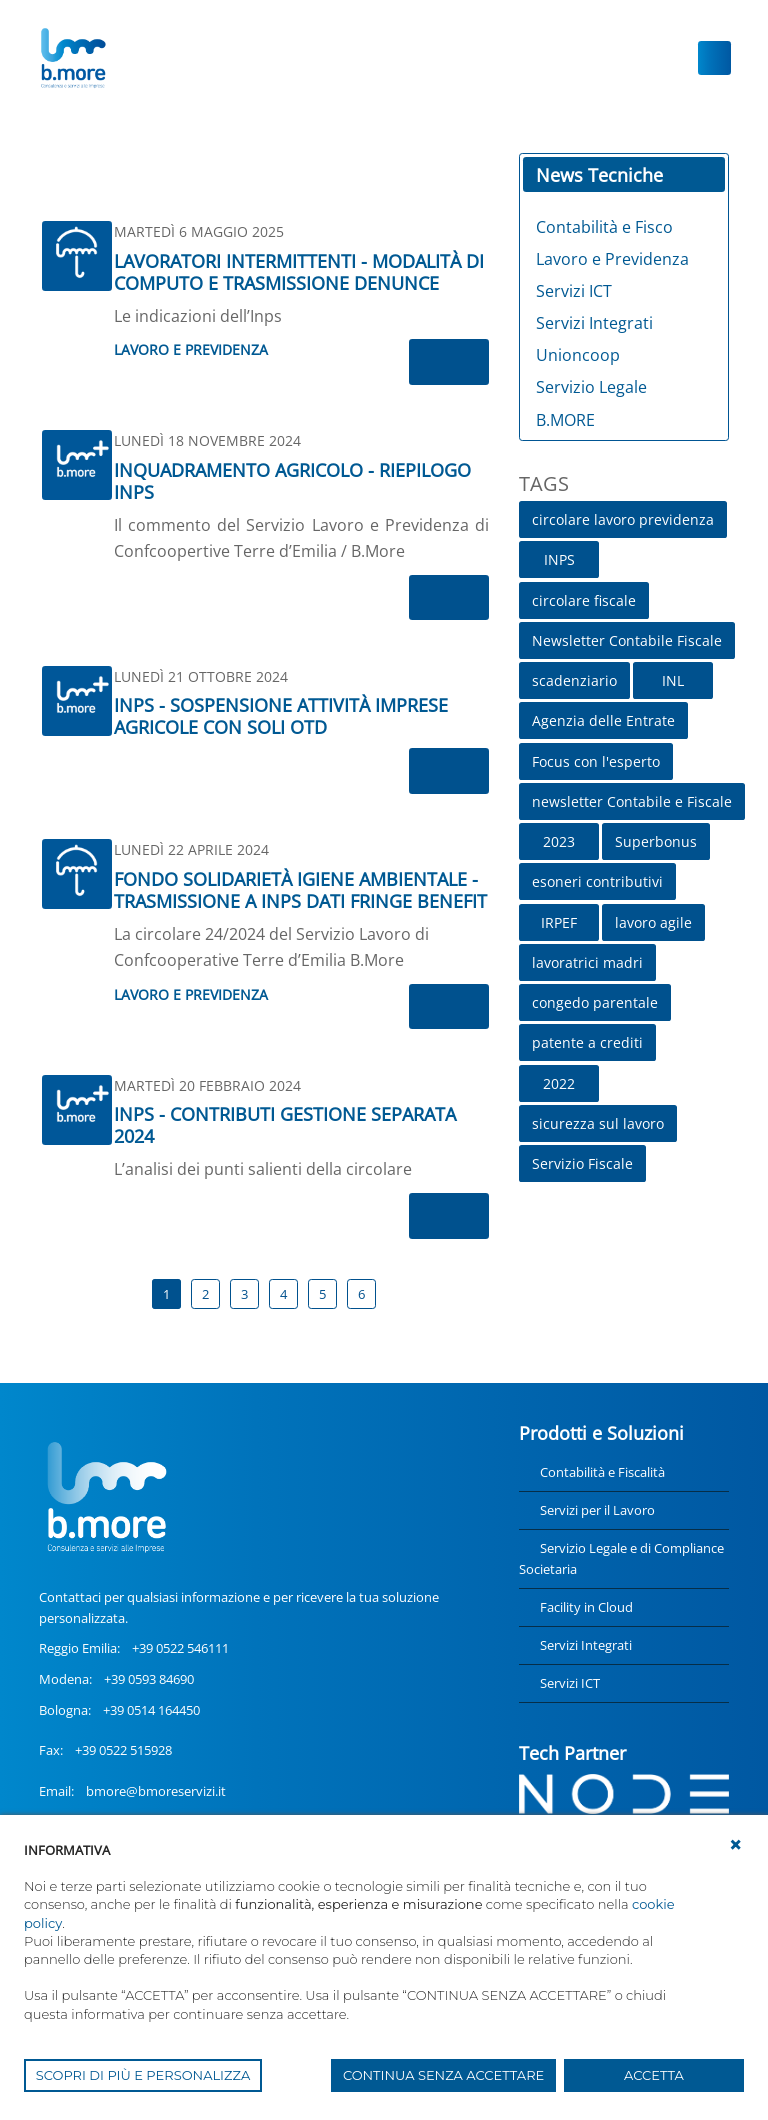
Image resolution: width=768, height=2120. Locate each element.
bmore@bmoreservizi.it (156, 1791)
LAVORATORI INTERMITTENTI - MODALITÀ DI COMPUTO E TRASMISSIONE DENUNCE (299, 272)
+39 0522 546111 (180, 1648)
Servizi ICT (570, 1683)
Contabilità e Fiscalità (602, 1472)
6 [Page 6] (361, 1294)
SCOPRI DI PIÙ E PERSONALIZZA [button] (143, 2075)
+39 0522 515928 (123, 1750)
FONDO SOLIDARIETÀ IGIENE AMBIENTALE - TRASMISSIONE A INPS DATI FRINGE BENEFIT (300, 890)
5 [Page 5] (322, 1294)
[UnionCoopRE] (72, 58)
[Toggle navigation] (715, 58)
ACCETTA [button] (654, 2075)
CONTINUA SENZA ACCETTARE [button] (443, 2075)
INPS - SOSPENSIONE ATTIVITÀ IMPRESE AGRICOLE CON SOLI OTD (281, 716)
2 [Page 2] (205, 1294)
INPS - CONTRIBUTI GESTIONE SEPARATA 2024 (285, 1125)
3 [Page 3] (244, 1294)
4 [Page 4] (283, 1294)
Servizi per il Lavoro (597, 1510)
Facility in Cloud (586, 1607)
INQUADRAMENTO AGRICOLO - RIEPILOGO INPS (292, 481)
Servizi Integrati (586, 1645)
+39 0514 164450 (151, 1710)
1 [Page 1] (166, 1294)
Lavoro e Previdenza (191, 349)
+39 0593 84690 (149, 1679)
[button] (736, 1845)
